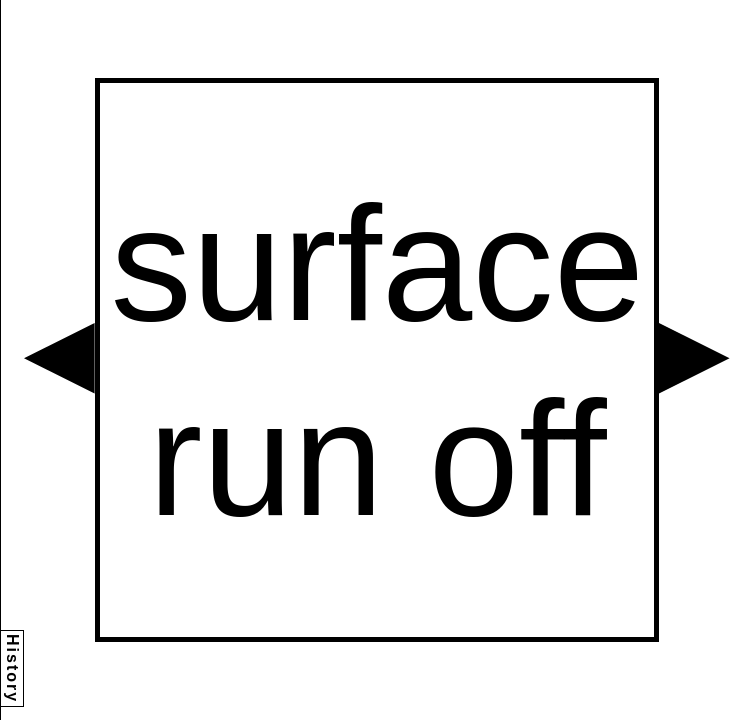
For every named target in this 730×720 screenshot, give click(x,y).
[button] (59, 358)
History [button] (12, 668)
